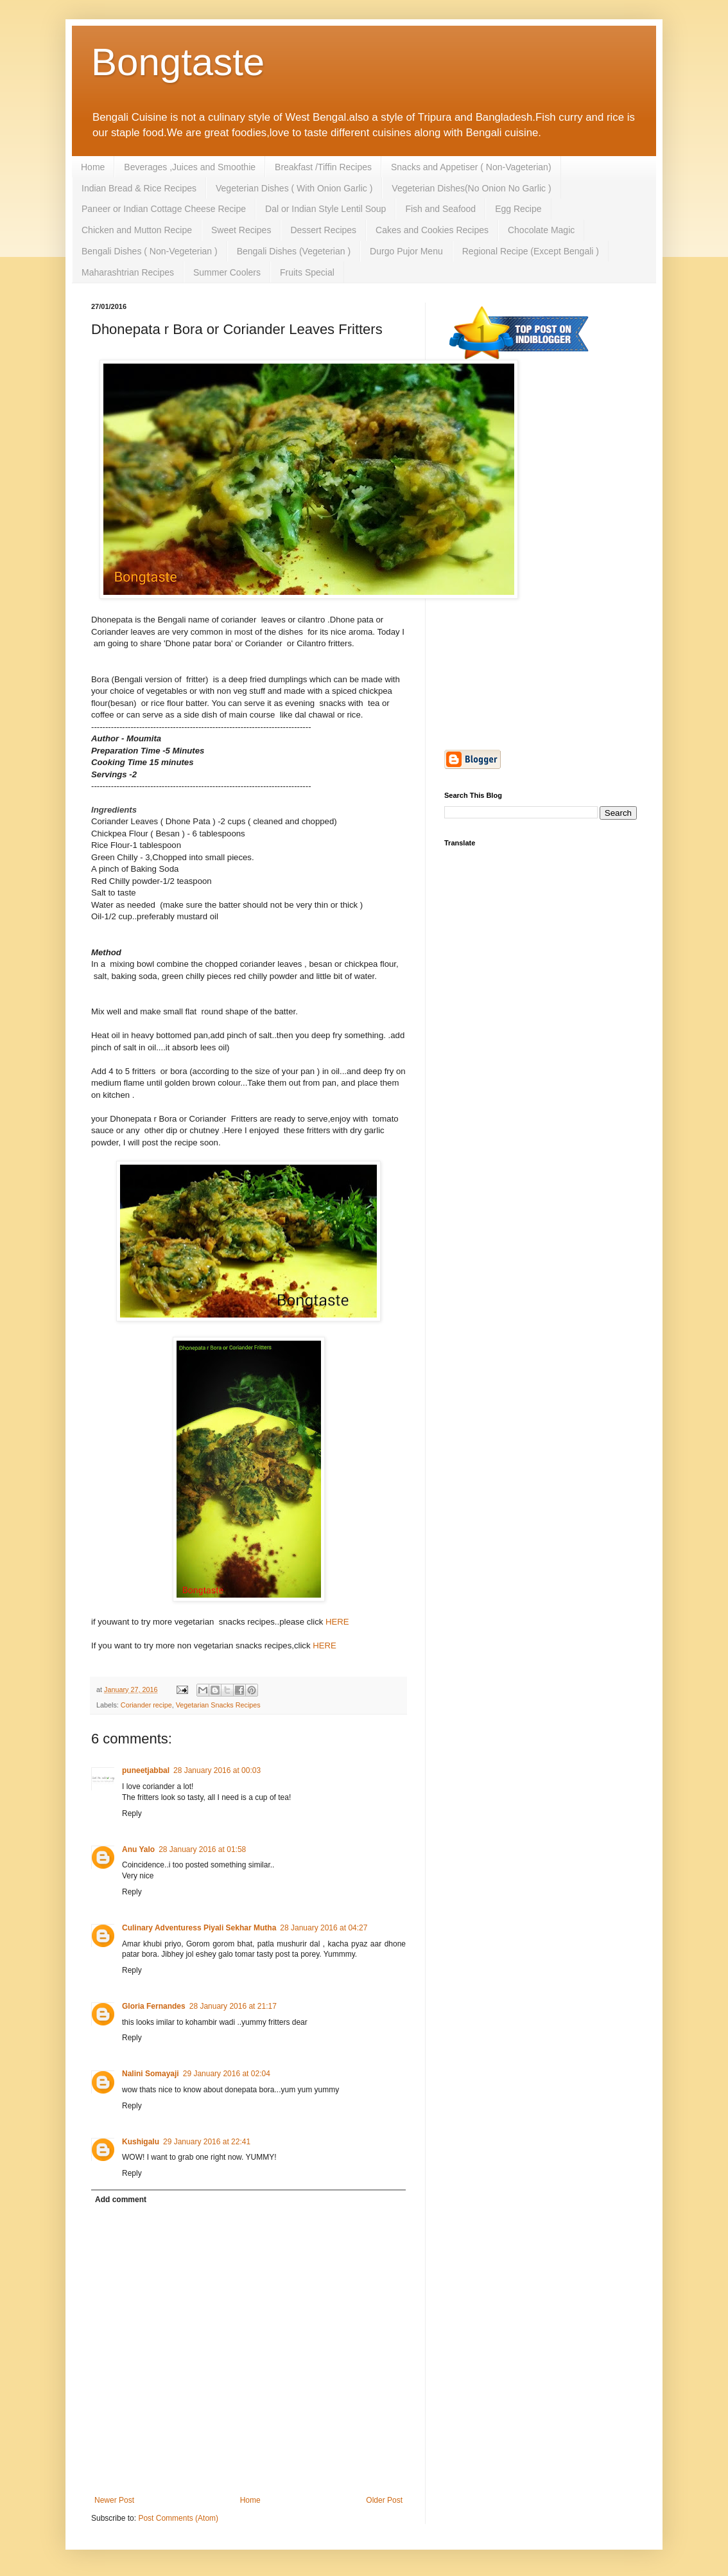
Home (93, 167)
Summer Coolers (227, 272)
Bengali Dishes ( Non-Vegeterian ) (150, 251)
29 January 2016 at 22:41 (206, 2141)
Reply (132, 1813)
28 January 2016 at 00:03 (217, 1770)
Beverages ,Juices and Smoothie (190, 167)
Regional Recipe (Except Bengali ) (530, 251)
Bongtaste (177, 62)
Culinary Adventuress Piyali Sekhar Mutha (199, 1927)
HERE (337, 1622)
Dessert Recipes (323, 230)
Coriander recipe (146, 1705)
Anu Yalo (138, 1849)
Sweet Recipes (241, 230)
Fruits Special (307, 272)
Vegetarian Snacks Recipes (218, 1705)
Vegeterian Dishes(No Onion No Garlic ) (471, 188)
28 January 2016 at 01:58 (202, 1849)
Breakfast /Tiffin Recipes (323, 167)
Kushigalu (140, 2141)
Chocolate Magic (541, 230)
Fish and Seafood (440, 209)
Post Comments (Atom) (178, 2518)
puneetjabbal (145, 1770)
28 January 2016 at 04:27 (323, 1927)
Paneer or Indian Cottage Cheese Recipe (164, 209)
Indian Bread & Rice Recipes (139, 188)
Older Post (384, 2500)
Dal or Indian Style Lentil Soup (325, 209)
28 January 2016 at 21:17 (233, 2006)
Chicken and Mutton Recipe (137, 230)
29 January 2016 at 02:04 (226, 2073)
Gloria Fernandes (154, 2006)
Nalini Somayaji (150, 2073)
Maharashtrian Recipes (128, 272)
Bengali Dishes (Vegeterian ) (294, 251)
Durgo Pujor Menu (406, 251)
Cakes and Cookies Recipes (432, 230)
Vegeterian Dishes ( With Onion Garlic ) (294, 188)
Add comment (120, 2199)
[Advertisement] (540, 467)
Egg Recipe (518, 209)
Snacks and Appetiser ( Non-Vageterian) (471, 167)
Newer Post (114, 2500)
